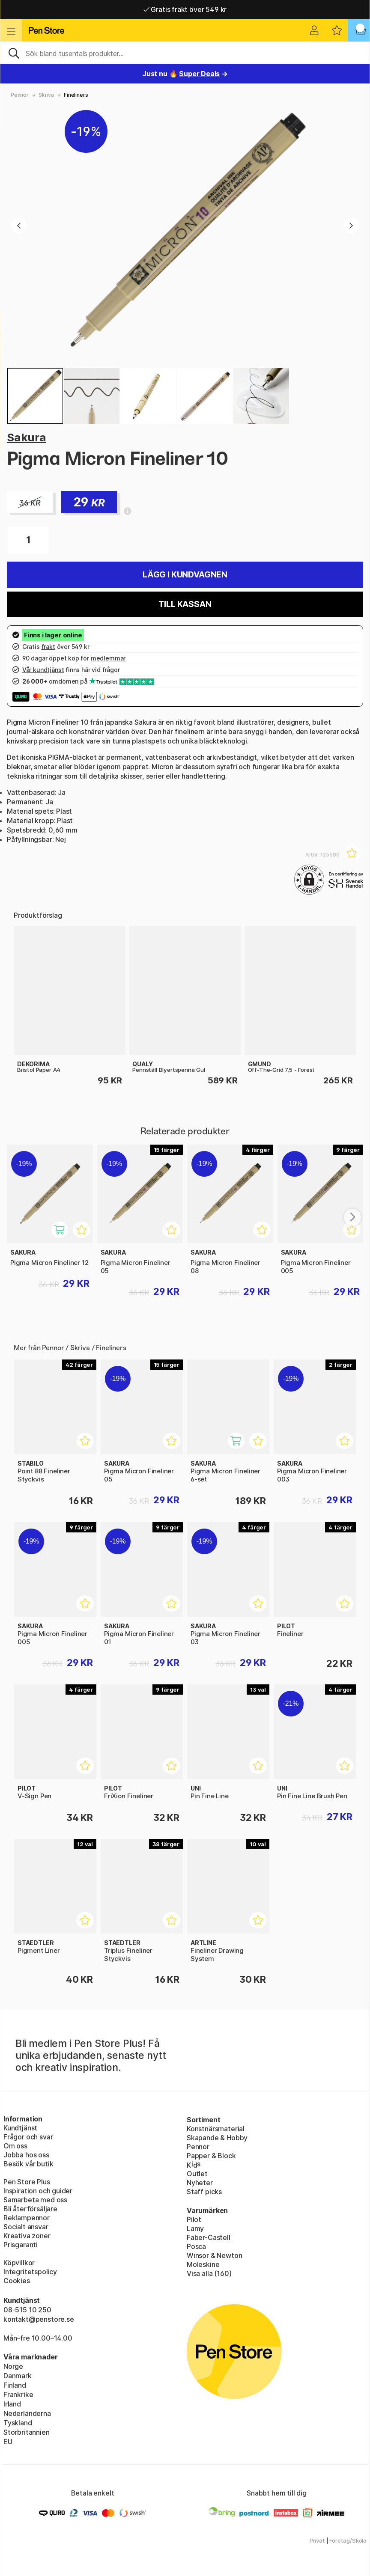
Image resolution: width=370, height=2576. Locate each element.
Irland (12, 2404)
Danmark (17, 2375)
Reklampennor (26, 2217)
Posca (196, 2246)
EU (7, 2441)
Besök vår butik (28, 2164)
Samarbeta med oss (35, 2199)
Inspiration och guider (37, 2190)
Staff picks (204, 2191)
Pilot (194, 2219)
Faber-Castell (208, 2237)
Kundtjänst (20, 2128)
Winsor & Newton (214, 2255)
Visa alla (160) (209, 2273)
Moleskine (203, 2264)
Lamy (195, 2228)
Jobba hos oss (26, 2155)
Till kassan (184, 604)
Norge (13, 2366)
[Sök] (185, 53)
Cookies (16, 2280)
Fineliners (76, 95)
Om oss (15, 2146)
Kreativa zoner (27, 2235)
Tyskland (17, 2422)
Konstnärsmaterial (216, 2128)
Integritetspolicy (30, 2271)
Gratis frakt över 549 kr (185, 9)
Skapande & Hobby (217, 2137)
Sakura (26, 437)
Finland (14, 2385)
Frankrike (18, 2394)
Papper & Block (211, 2155)
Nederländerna (27, 2413)
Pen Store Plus (26, 2181)
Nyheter (200, 2182)
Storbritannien (26, 2432)
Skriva (46, 95)
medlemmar (108, 658)
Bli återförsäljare (30, 2208)
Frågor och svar (28, 2137)
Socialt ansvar (25, 2226)
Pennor (20, 95)
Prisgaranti (20, 2244)
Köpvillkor (19, 2262)
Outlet (197, 2173)
